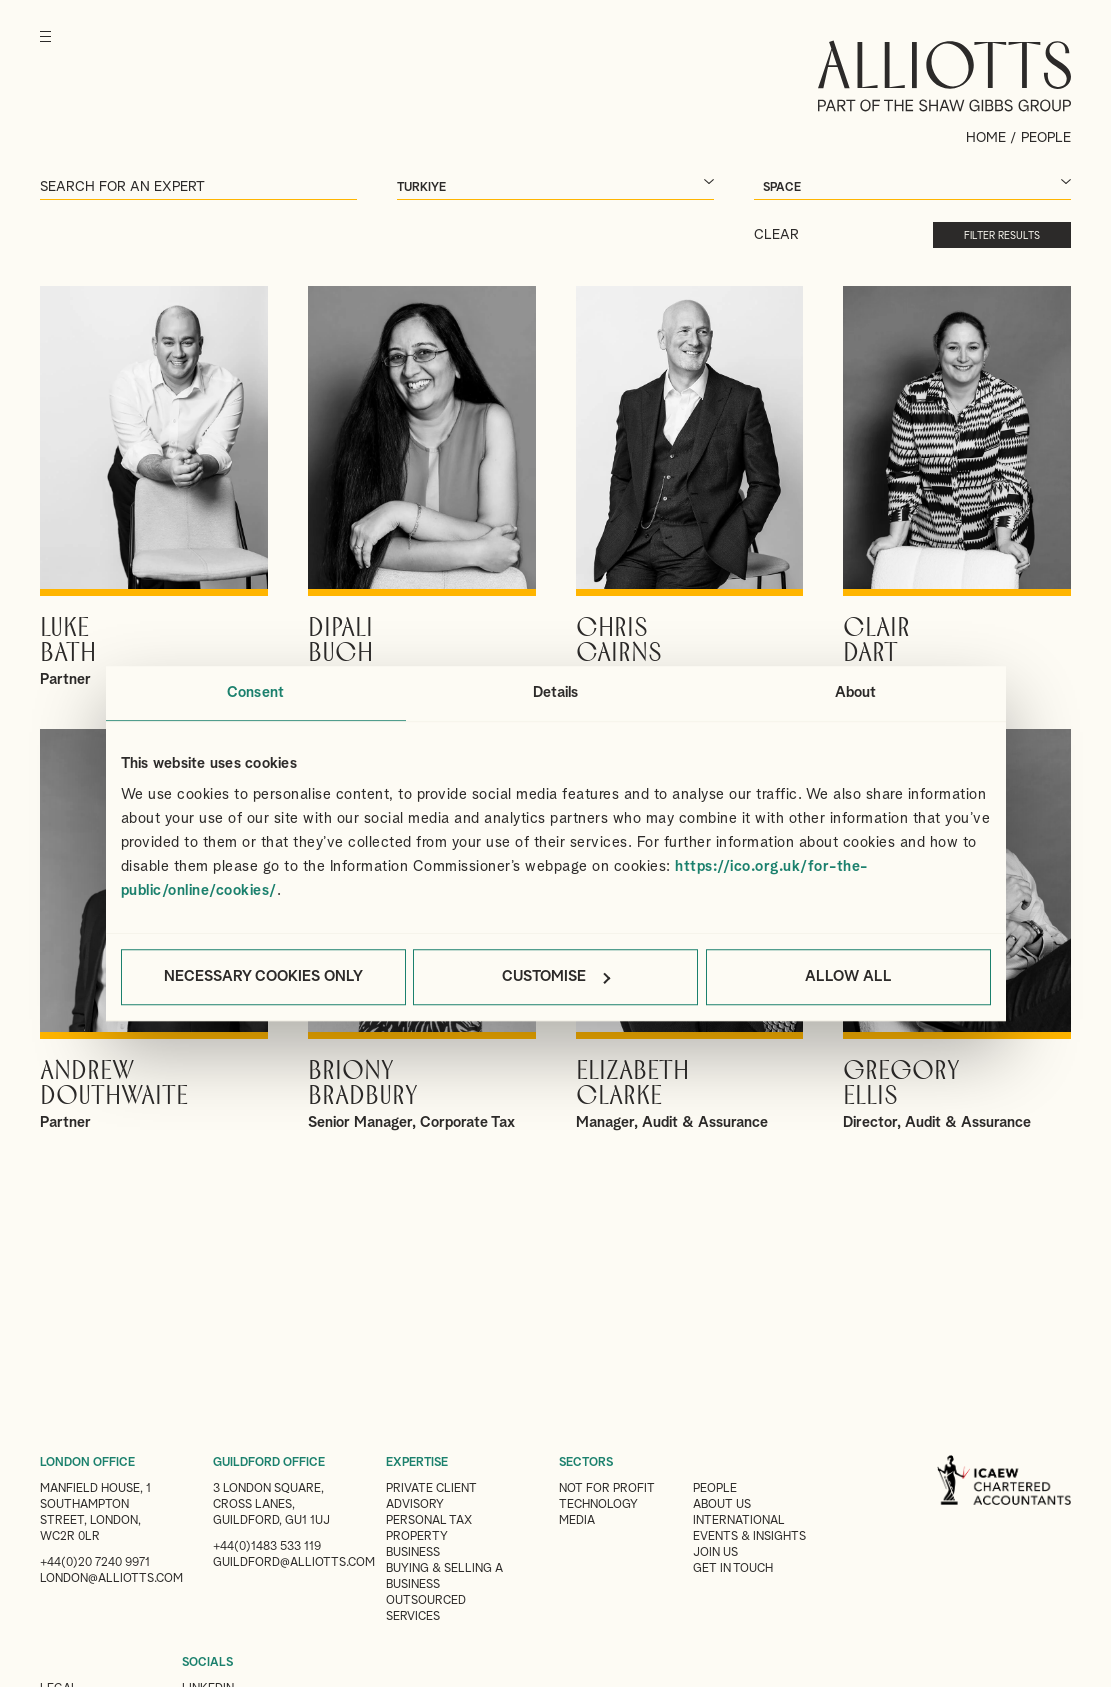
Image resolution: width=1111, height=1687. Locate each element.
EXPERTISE (417, 1463)
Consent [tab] (255, 692)
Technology (598, 1505)
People (715, 1489)
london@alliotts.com (111, 1579)
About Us (722, 1505)
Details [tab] (556, 692)
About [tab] (856, 692)
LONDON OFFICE (87, 1463)
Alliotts (944, 76)
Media (577, 1521)
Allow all (848, 976)
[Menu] (45, 50)
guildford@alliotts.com (294, 1563)
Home (986, 138)
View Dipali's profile (422, 487)
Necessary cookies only (263, 976)
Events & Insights (749, 1537)
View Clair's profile (957, 487)
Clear (776, 235)
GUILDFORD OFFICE (269, 1463)
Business (413, 1553)
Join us (715, 1553)
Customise (556, 976)
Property (417, 1537)
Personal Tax (429, 1521)
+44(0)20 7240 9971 (95, 1563)
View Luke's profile (154, 487)
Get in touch (733, 1569)
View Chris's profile (690, 487)
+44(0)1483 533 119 (267, 1547)
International (739, 1521)
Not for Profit (607, 1489)
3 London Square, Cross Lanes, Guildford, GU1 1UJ (271, 1505)
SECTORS (586, 1463)
